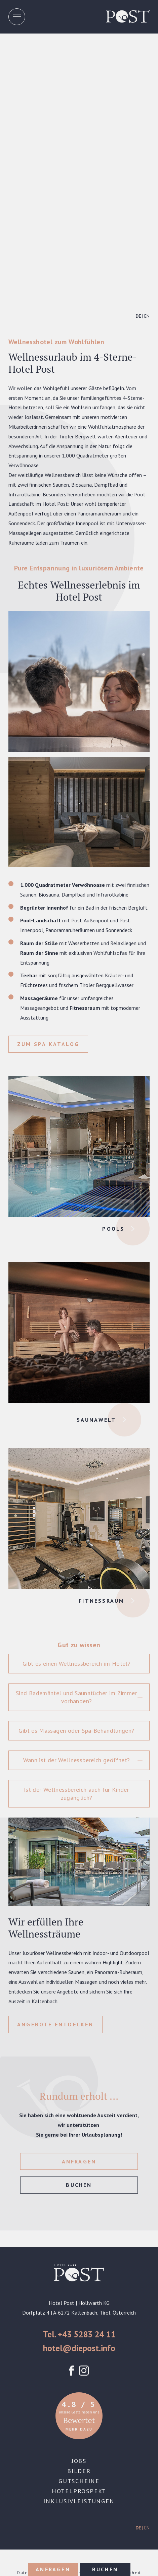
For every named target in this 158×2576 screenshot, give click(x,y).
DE (138, 316)
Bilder (79, 2471)
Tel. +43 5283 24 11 (79, 2334)
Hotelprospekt (79, 2491)
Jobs (79, 2461)
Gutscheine (79, 2481)
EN (147, 316)
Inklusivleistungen (78, 2501)
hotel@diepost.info (79, 2348)
